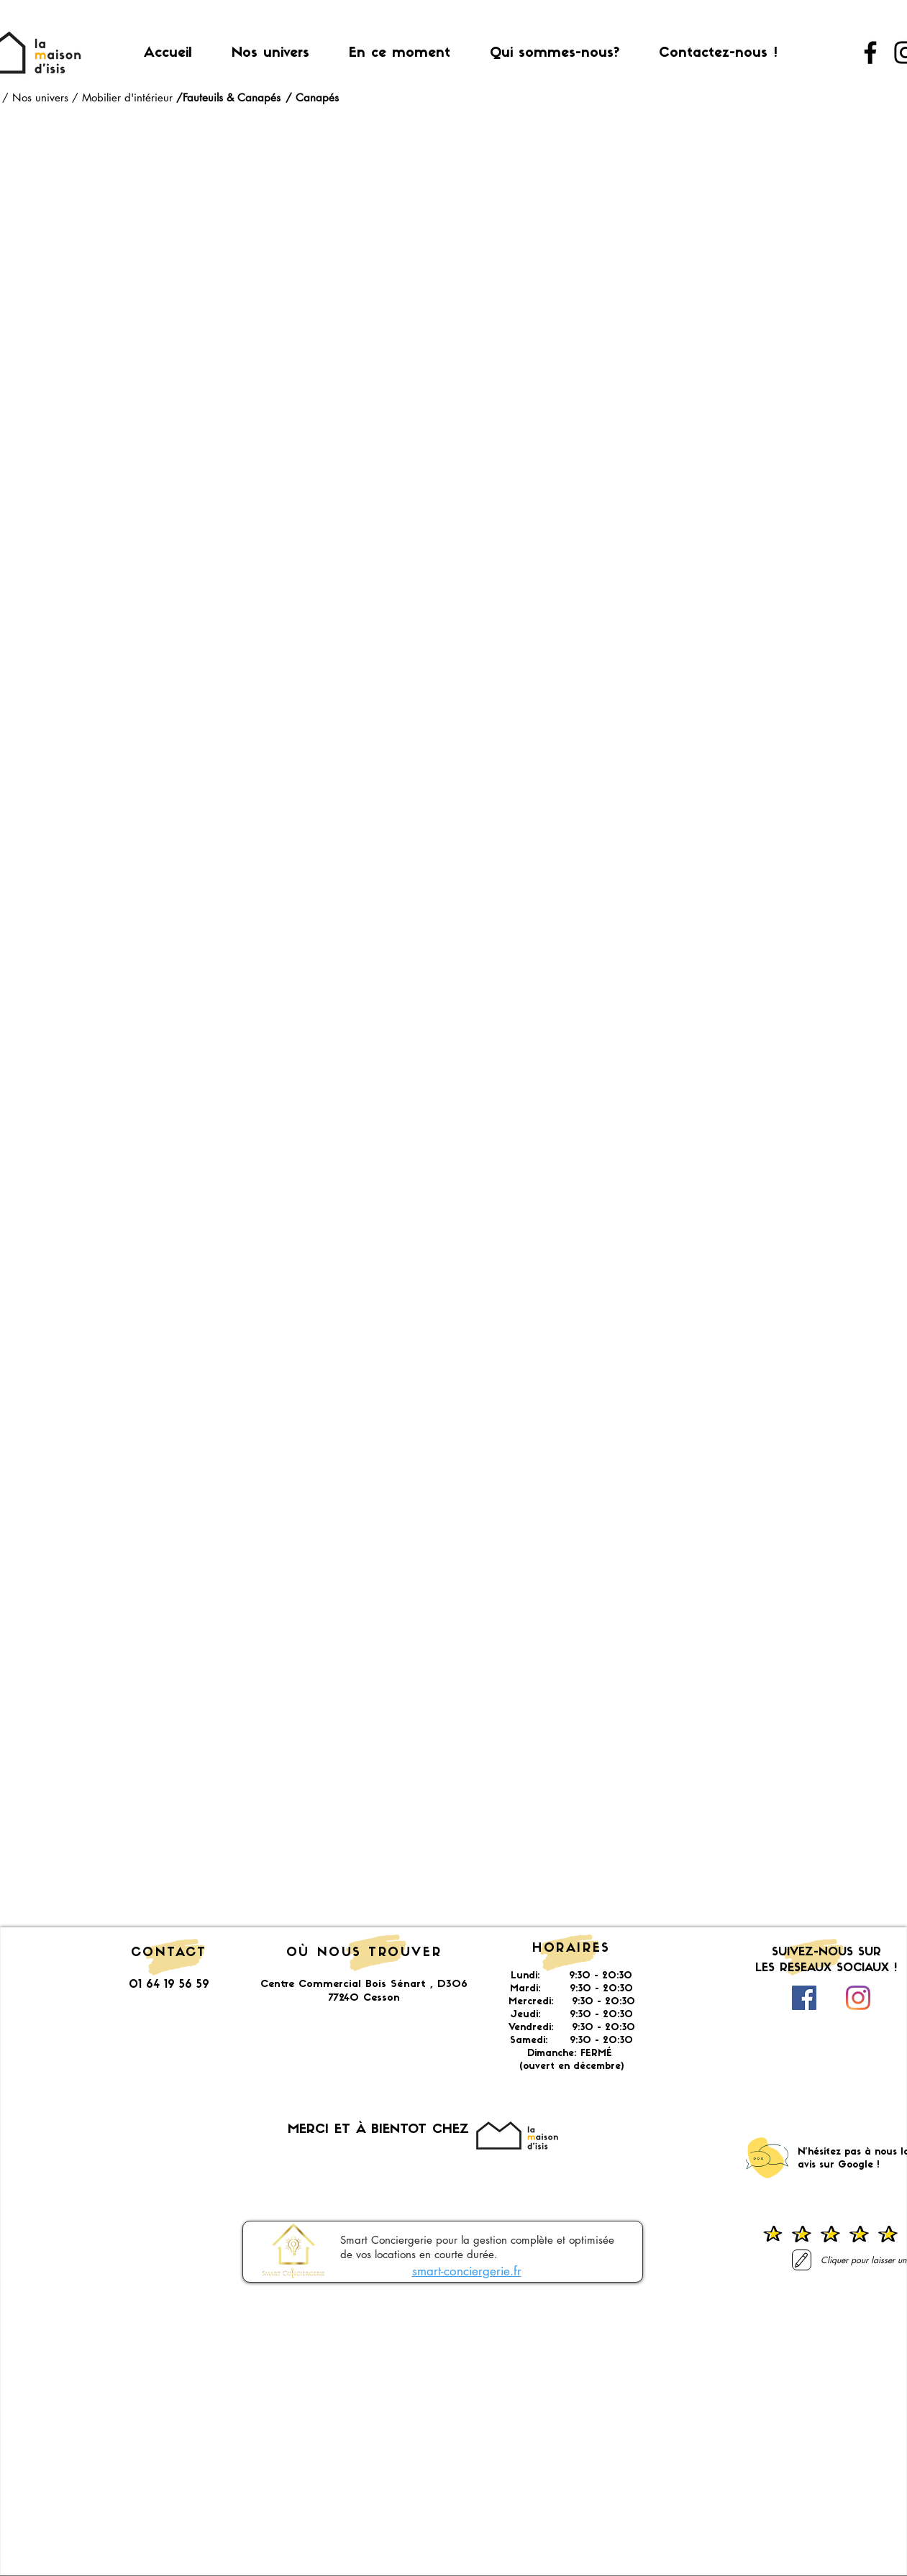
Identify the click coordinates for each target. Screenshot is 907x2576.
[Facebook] (870, 52)
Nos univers (42, 97)
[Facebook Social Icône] (804, 1998)
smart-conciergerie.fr (466, 2271)
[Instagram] (858, 1998)
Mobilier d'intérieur (129, 97)
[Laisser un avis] (801, 2260)
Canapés (317, 97)
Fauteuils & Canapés (232, 97)
